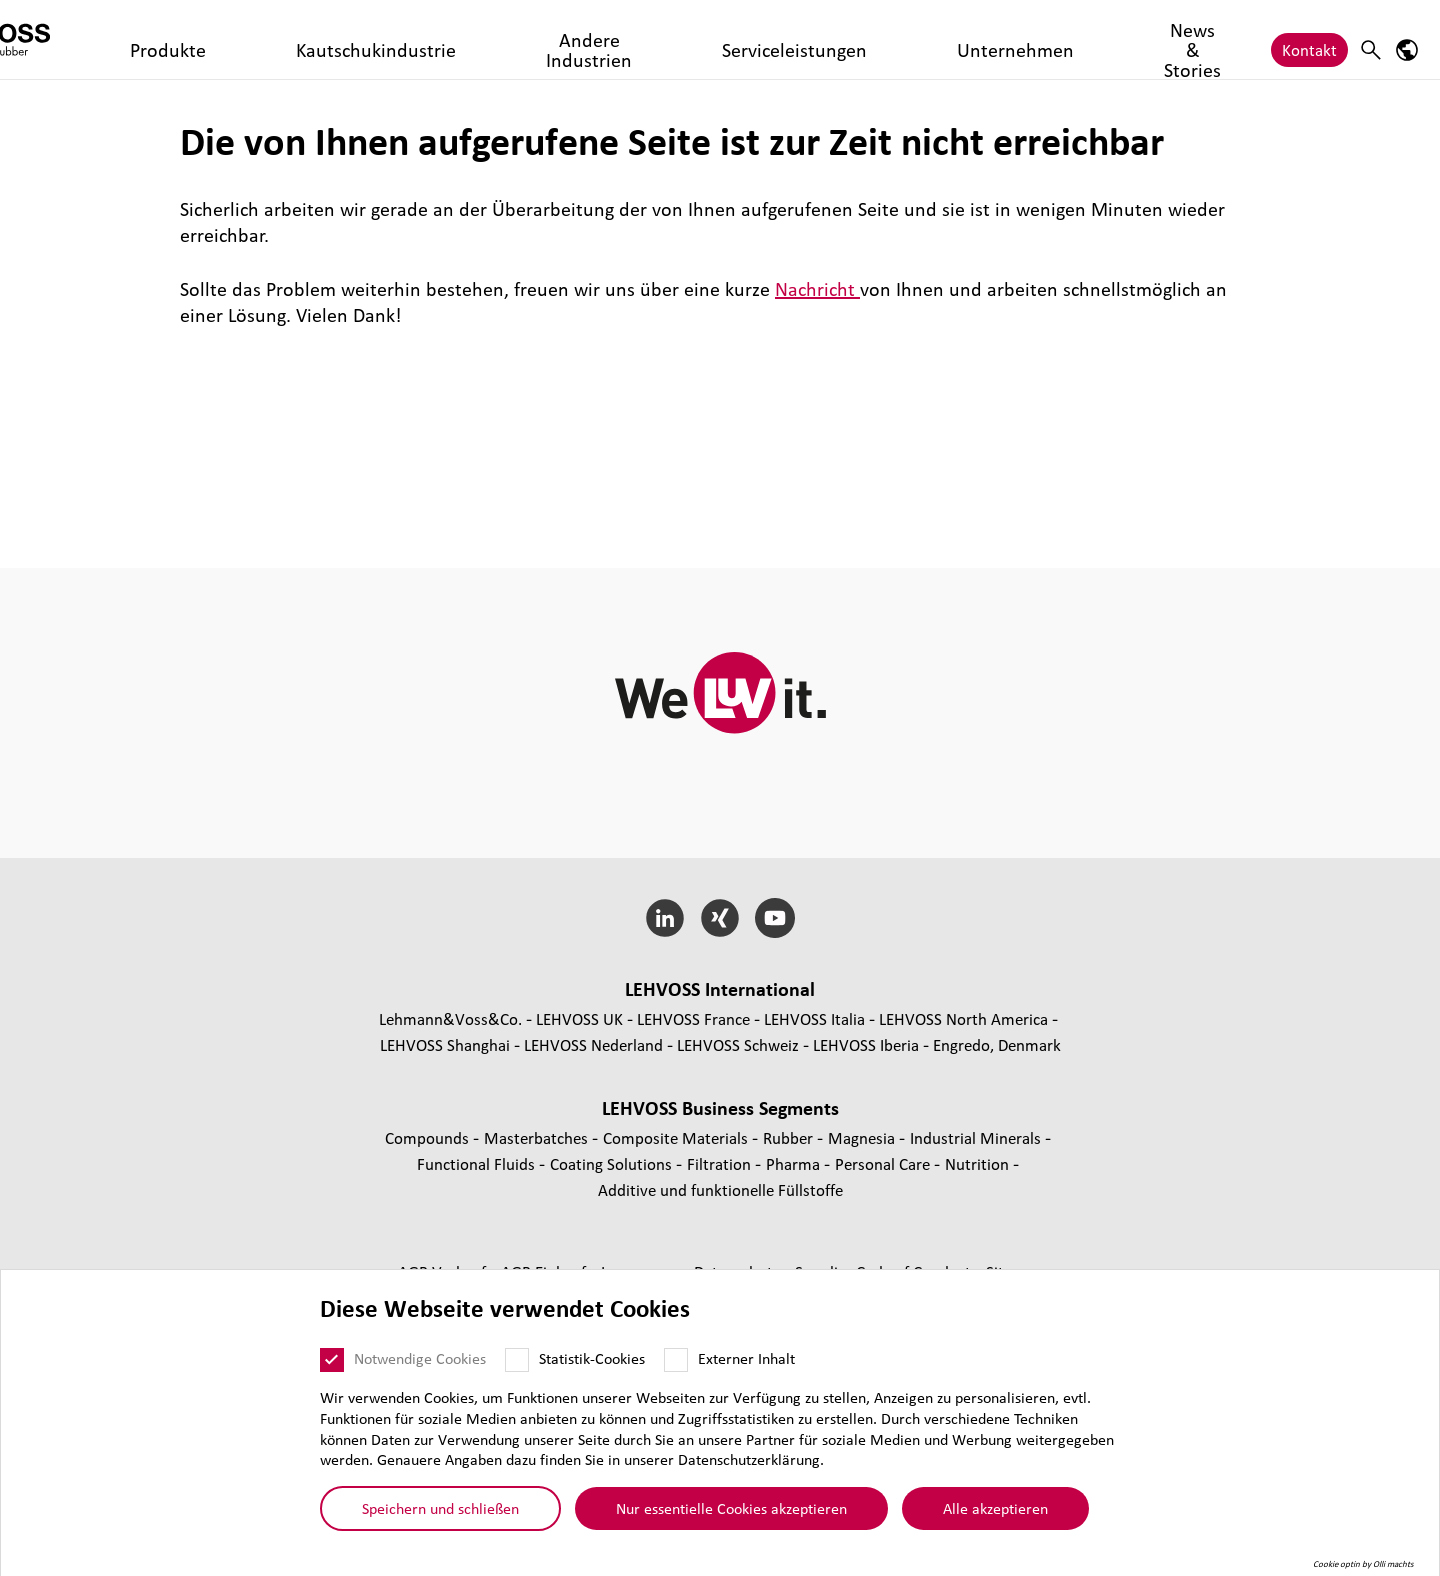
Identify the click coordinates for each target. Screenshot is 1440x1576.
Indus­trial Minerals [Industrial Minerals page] (977, 1137)
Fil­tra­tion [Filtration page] (721, 1163)
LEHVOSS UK (579, 1018)
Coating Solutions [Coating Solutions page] (613, 1163)
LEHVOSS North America (963, 1018)
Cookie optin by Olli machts (1363, 1564)
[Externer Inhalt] (676, 1360)
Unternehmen (816, 39)
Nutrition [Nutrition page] (979, 1163)
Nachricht (817, 289)
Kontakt (1309, 39)
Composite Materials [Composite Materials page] (677, 1137)
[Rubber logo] (105, 39)
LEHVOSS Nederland (593, 1044)
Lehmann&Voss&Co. (450, 1018)
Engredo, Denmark (997, 1044)
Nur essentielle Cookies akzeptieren (731, 1508)
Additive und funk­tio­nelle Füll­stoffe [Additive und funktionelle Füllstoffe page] (720, 1189)
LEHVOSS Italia (814, 1018)
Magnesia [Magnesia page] (863, 1137)
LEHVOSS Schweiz (738, 1044)
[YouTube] (774, 918)
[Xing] (720, 918)
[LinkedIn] (665, 918)
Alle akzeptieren (995, 1508)
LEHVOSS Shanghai (445, 1044)
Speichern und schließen (440, 1508)
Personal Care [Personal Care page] (884, 1163)
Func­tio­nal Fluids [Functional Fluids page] (478, 1163)
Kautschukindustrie (389, 39)
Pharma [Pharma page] (795, 1163)
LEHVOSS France (693, 1018)
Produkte (268, 39)
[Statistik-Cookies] (517, 1360)
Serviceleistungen (685, 39)
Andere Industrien (540, 39)
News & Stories (940, 39)
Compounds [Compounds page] (429, 1137)
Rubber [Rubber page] (790, 1137)
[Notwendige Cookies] (332, 1360)
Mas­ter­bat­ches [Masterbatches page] (538, 1137)
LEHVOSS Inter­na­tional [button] (720, 989)
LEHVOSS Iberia (866, 1044)
